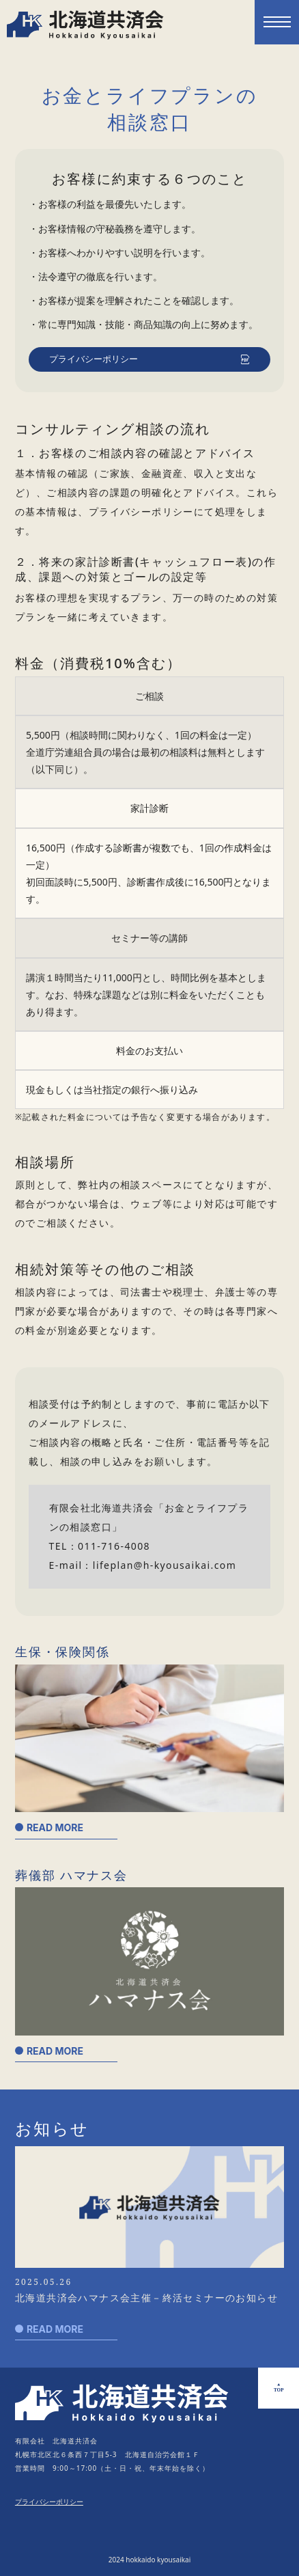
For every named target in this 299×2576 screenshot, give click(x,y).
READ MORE (55, 1827)
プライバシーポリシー (93, 359)
